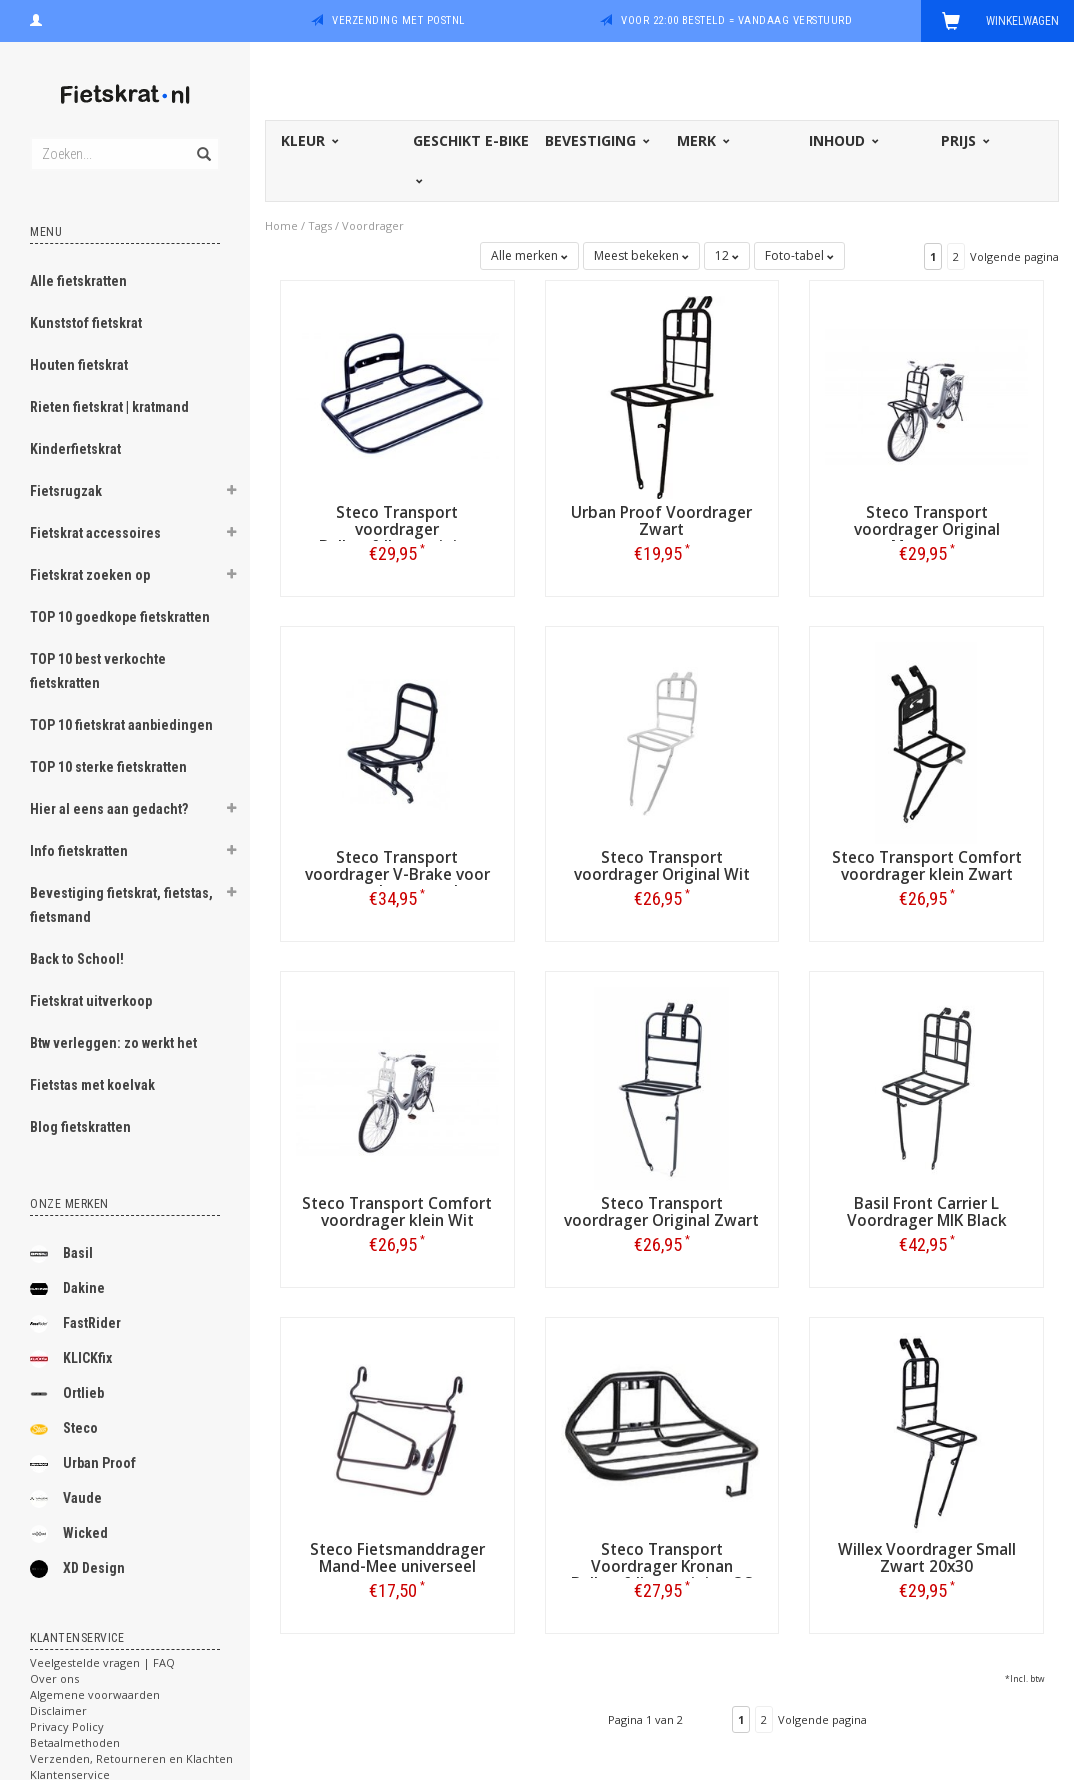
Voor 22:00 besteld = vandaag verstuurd (736, 20)
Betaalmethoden (75, 1742)
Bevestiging (596, 140)
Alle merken (529, 255)
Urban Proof (83, 1464)
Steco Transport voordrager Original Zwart (661, 1212)
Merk (702, 140)
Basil (61, 1254)
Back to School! (77, 959)
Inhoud (842, 140)
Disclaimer (58, 1710)
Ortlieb (67, 1394)
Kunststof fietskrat (86, 323)
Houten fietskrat (79, 365)
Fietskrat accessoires (95, 533)
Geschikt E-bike (471, 158)
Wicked (69, 1534)
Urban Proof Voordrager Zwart (661, 521)
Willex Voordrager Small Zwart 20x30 (927, 1558)
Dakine (67, 1289)
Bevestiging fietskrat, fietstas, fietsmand (121, 905)
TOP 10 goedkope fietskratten (120, 617)
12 (727, 255)
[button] (231, 493)
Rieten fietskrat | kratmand (109, 407)
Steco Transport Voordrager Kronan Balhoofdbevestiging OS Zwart (662, 1575)
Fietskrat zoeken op (90, 575)
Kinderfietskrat (75, 449)
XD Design (77, 1569)
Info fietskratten (79, 851)
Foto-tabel (799, 255)
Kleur (308, 140)
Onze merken (69, 1204)
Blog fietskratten (80, 1127)
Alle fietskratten (78, 281)
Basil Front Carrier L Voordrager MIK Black (927, 1212)
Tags (320, 225)
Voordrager (373, 225)
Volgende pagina (1014, 256)
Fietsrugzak (66, 491)
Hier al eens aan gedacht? (109, 809)
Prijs (964, 140)
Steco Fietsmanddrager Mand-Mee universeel (397, 1558)
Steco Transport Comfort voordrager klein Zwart (927, 866)
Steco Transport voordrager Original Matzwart (927, 529)
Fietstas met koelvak (92, 1085)
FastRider (75, 1324)
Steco (64, 1429)
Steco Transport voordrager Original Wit (662, 866)
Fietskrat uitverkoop (91, 1001)
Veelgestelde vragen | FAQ (102, 1662)
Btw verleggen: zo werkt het (113, 1043)
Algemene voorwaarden (95, 1694)
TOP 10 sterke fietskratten (108, 767)
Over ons (54, 1678)
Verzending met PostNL (398, 20)
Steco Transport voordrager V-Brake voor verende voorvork (397, 874)
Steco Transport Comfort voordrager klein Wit (397, 1212)
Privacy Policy (67, 1726)
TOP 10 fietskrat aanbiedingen (121, 725)
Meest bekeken (641, 255)
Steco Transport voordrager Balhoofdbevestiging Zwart (397, 538)
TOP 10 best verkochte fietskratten (98, 671)
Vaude (66, 1499)
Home (281, 225)
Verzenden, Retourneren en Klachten (131, 1758)
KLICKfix (71, 1359)
